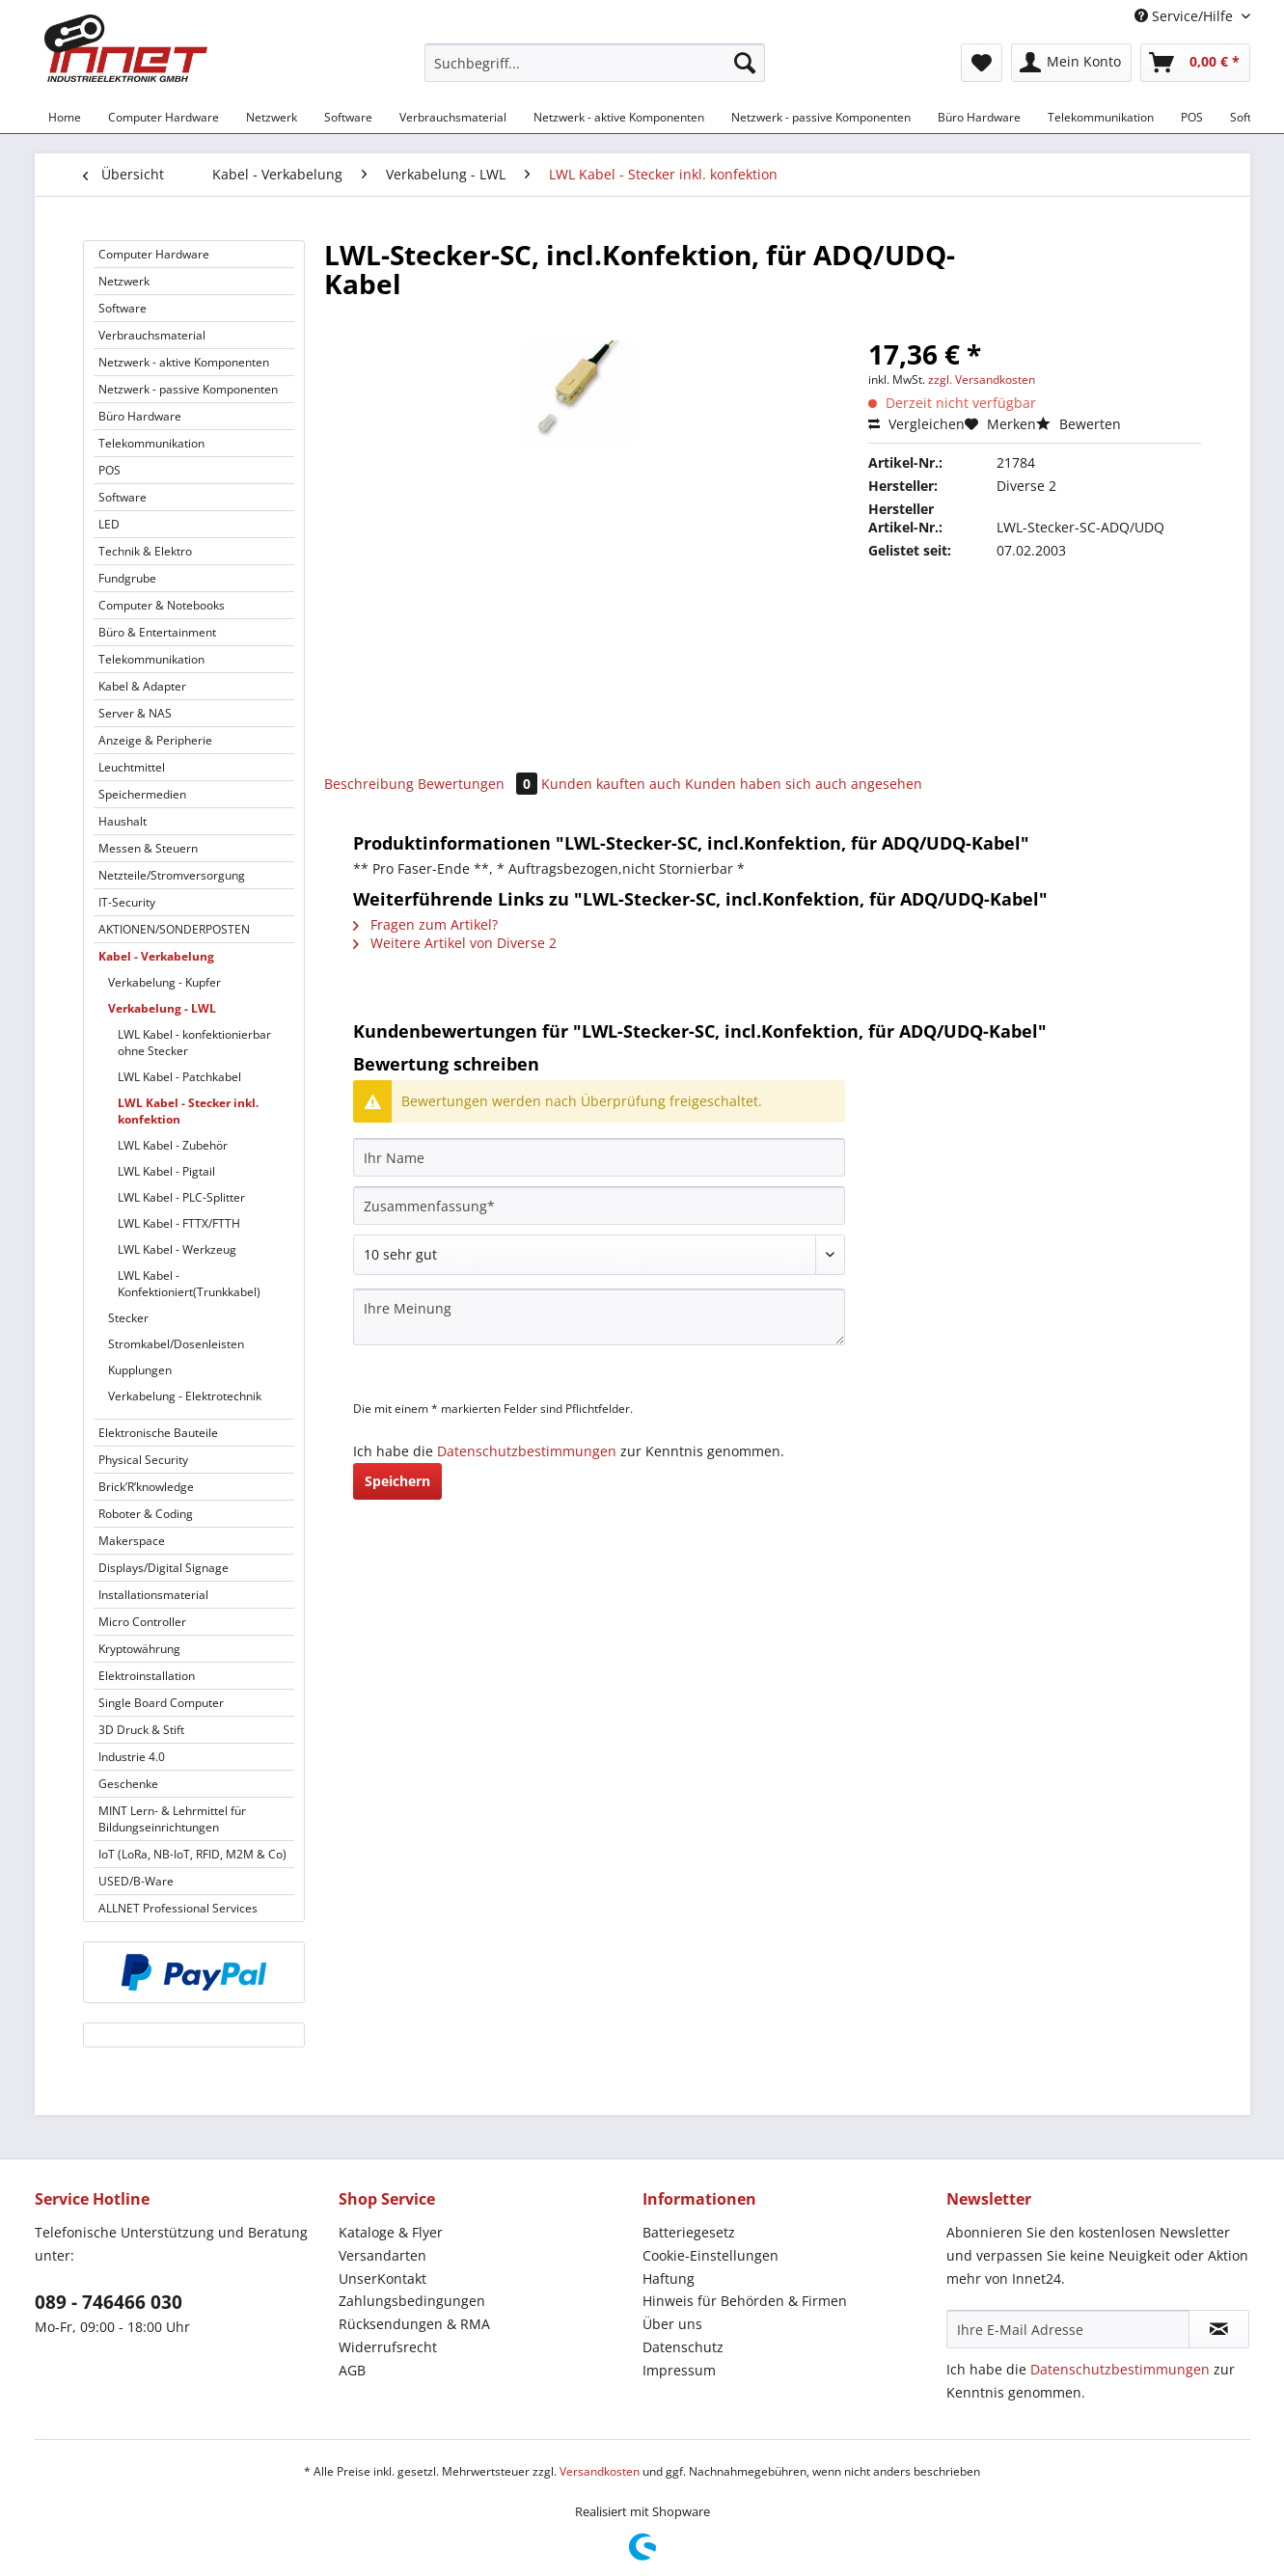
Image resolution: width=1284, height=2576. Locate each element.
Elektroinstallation (146, 1676)
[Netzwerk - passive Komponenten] (821, 117)
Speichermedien (142, 794)
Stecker (128, 1318)
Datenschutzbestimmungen (526, 1451)
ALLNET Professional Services (178, 1908)
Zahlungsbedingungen (412, 2300)
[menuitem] (594, 71)
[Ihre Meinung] (599, 1316)
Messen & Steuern (148, 848)
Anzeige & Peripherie (155, 740)
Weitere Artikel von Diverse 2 (455, 943)
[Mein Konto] (1071, 62)
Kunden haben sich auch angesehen (803, 783)
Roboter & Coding (145, 1513)
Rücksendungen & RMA (414, 2324)
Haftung (668, 2278)
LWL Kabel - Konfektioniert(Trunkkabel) (189, 1283)
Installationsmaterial (153, 1594)
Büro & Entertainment (157, 632)
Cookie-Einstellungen (710, 2255)
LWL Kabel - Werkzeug (177, 1249)
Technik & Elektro (145, 551)
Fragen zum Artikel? (425, 924)
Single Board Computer (161, 1703)
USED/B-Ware (136, 1881)
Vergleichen (916, 424)
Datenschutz (683, 2347)
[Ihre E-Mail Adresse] (1067, 2329)
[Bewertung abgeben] (599, 1254)
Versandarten (382, 2255)
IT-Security (126, 902)
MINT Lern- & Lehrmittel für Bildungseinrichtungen (172, 1819)
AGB (352, 2370)
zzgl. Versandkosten (981, 379)
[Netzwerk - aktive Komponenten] (619, 117)
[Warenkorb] (1195, 62)
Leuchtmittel (131, 767)
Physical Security (143, 1459)
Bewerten (1078, 424)
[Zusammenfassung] (599, 1205)
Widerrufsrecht (388, 2347)
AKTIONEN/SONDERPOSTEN (174, 929)
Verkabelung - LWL (162, 1008)
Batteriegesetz (688, 2232)
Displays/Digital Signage (163, 1567)
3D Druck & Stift (141, 1730)
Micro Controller (142, 1621)
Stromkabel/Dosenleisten (176, 1344)
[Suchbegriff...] (594, 62)
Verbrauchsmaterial (151, 335)
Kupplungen (140, 1370)
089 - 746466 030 (108, 2302)
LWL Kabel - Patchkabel (179, 1077)
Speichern (397, 1481)
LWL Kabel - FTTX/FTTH (179, 1223)
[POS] (1191, 117)
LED (109, 524)
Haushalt (122, 821)
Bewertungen (479, 783)
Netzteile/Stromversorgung (171, 875)
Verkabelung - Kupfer (164, 982)
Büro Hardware (139, 416)
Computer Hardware (153, 254)
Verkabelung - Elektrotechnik (184, 1396)
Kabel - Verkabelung (156, 956)
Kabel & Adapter (142, 686)
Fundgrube (127, 578)
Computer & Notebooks (161, 605)
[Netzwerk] (271, 117)
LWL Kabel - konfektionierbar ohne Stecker (194, 1042)
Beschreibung (369, 783)
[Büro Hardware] (979, 117)
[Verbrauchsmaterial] (453, 117)
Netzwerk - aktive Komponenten (183, 362)
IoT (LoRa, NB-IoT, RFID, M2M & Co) (192, 1854)
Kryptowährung (139, 1649)
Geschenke (128, 1784)
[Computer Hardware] (163, 117)
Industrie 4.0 (131, 1757)
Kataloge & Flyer (391, 2232)
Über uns (672, 2324)
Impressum (679, 2370)
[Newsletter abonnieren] (1218, 2329)
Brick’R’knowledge (146, 1486)
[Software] (348, 117)
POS (109, 470)
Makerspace (131, 1540)
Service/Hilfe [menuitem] (1185, 16)
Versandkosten (600, 2471)
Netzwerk (124, 281)
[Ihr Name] (599, 1157)
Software (122, 308)
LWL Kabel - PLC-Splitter (181, 1197)
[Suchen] (744, 62)
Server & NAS (135, 713)
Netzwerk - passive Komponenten (188, 389)
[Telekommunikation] (1100, 117)
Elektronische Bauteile (158, 1432)
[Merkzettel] (981, 62)
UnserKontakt (382, 2278)
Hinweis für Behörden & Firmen (744, 2300)
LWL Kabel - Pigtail (166, 1171)
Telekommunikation (151, 443)
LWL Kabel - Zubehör (173, 1145)
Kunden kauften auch (611, 783)
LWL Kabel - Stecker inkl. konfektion (188, 1111)
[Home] (65, 117)
